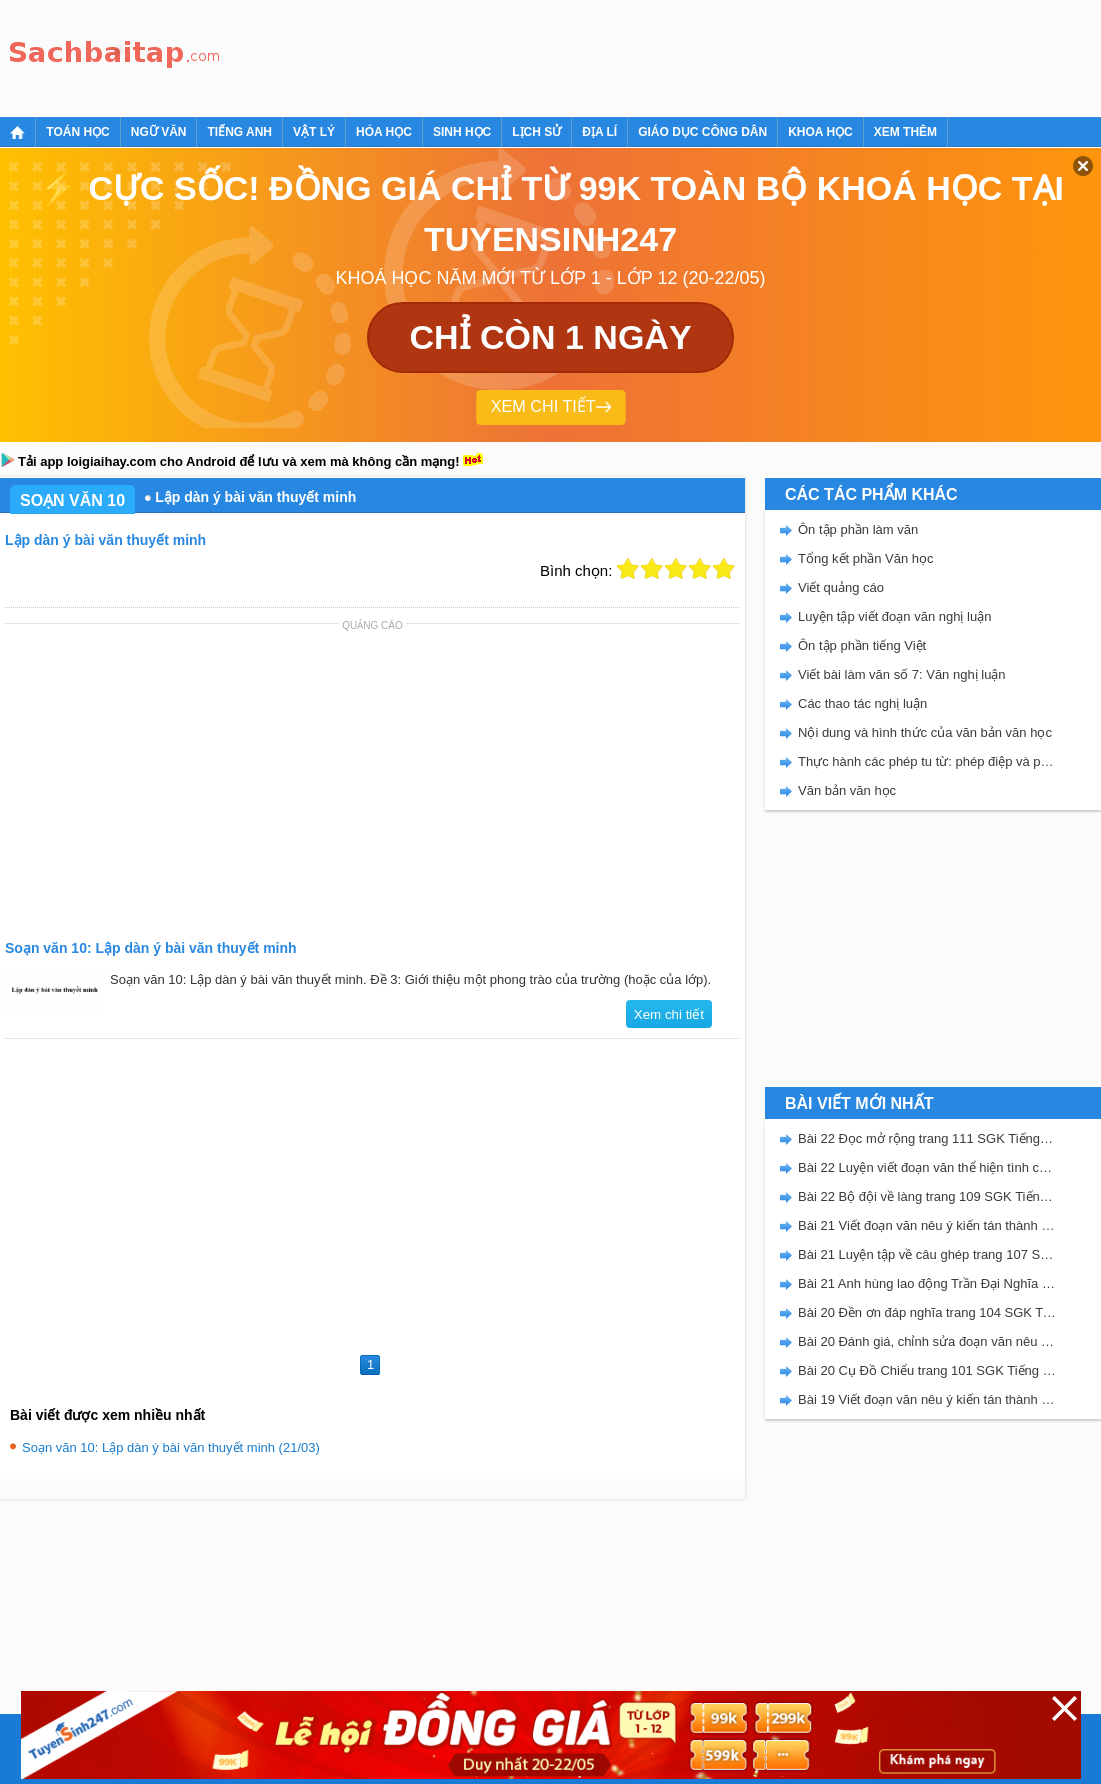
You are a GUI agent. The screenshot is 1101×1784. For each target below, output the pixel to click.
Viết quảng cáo (841, 587)
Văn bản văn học (847, 790)
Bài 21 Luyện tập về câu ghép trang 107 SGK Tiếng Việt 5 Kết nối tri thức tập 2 (927, 1254)
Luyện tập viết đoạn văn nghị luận (894, 616)
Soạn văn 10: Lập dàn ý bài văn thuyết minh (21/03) (171, 1447)
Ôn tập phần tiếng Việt (862, 645)
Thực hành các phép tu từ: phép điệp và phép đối (927, 761)
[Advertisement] (594, 55)
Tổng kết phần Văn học (866, 558)
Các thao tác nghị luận (862, 703)
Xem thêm (905, 132)
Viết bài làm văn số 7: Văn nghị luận (902, 674)
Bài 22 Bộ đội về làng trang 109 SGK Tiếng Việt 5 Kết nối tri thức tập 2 (927, 1196)
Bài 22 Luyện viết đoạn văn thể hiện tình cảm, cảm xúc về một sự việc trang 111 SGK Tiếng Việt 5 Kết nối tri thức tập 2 (927, 1167)
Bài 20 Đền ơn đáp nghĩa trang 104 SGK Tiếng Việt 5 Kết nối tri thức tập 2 (927, 1312)
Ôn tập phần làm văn (858, 529)
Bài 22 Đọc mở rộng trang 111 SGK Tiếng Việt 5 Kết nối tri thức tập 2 (927, 1138)
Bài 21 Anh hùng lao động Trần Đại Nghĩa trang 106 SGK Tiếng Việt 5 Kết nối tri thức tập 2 (927, 1283)
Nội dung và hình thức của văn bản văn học (925, 732)
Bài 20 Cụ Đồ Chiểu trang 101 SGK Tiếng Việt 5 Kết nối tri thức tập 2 (927, 1370)
